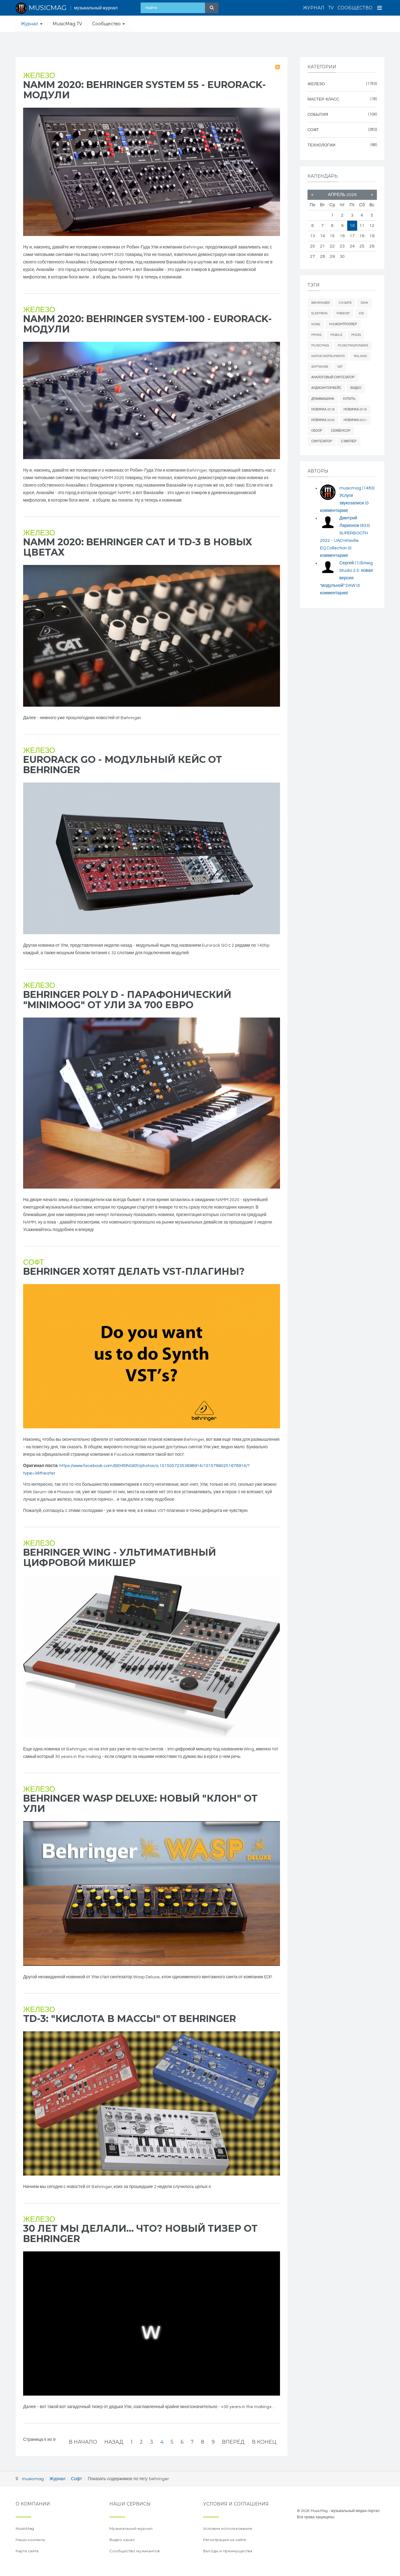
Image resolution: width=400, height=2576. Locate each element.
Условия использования (227, 2528)
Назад (113, 2442)
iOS (361, 313)
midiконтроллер (343, 324)
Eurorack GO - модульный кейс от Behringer (122, 765)
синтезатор (321, 441)
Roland (360, 356)
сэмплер (349, 441)
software (319, 366)
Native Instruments (328, 356)
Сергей (349, 563)
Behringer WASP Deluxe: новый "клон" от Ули (140, 1803)
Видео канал (122, 2539)
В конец (264, 2442)
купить (349, 398)
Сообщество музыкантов (134, 2551)
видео (355, 388)
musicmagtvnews (353, 345)
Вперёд (233, 2442)
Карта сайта (27, 2551)
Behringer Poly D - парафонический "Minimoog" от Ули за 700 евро (127, 1000)
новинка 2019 (355, 409)
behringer (320, 302)
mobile (336, 334)
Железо (39, 76)
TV (331, 8)
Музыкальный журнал (130, 2528)
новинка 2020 (323, 420)
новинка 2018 (323, 409)
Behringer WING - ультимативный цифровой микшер (119, 1557)
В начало (83, 2442)
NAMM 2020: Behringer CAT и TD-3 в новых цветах (137, 547)
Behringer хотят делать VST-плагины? (134, 1271)
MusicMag (320, 345)
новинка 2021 (355, 420)
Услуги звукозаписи (344, 503)
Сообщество (355, 8)
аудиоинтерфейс (326, 388)
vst (339, 366)
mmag (316, 334)
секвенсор (341, 430)
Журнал (313, 8)
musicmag (356, 488)
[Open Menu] (379, 7)
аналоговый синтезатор (333, 377)
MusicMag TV (67, 24)
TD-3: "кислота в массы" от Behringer (129, 2018)
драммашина (322, 398)
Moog (356, 334)
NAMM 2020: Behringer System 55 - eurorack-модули (144, 90)
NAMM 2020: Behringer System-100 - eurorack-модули (147, 324)
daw (364, 302)
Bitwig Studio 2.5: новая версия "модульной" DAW (346, 578)
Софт (33, 1262)
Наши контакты (30, 2539)
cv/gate (345, 302)
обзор (316, 430)
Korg (315, 324)
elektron (319, 313)
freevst (343, 313)
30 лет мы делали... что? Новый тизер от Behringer (140, 2234)
